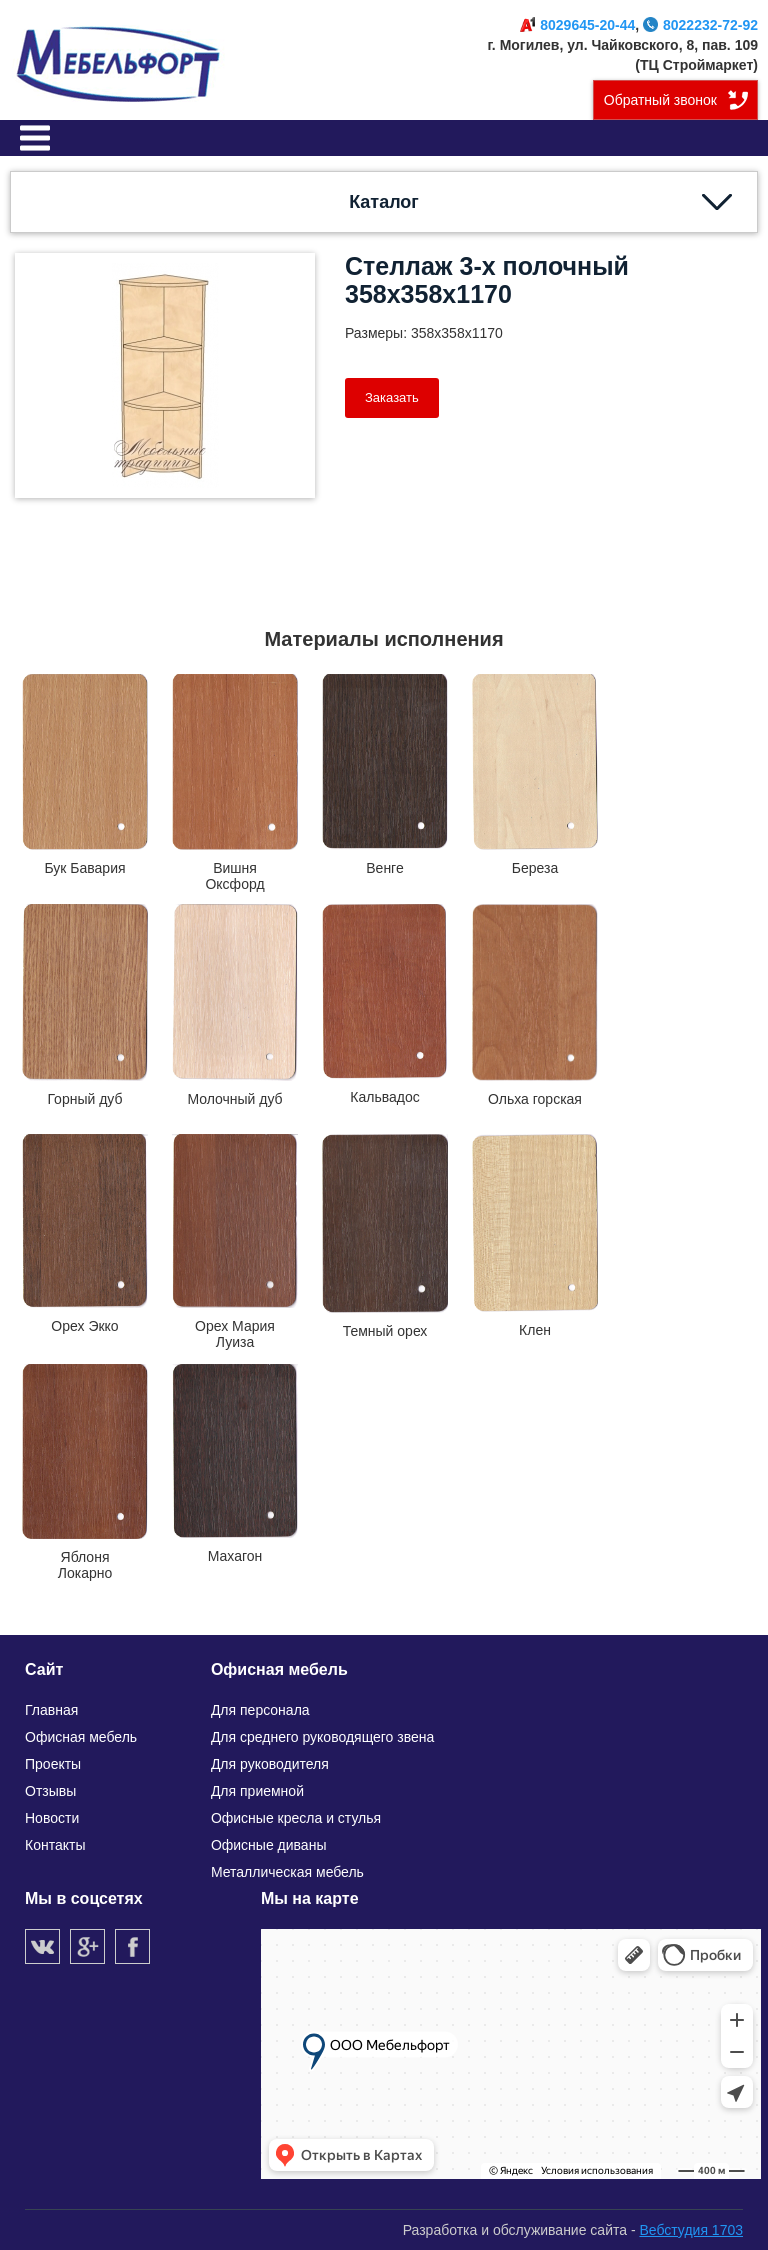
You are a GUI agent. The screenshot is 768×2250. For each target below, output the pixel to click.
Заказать (392, 397)
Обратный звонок (660, 100)
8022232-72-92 (700, 25)
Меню (35, 138)
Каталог (384, 202)
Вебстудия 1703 (691, 2230)
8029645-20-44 (577, 25)
